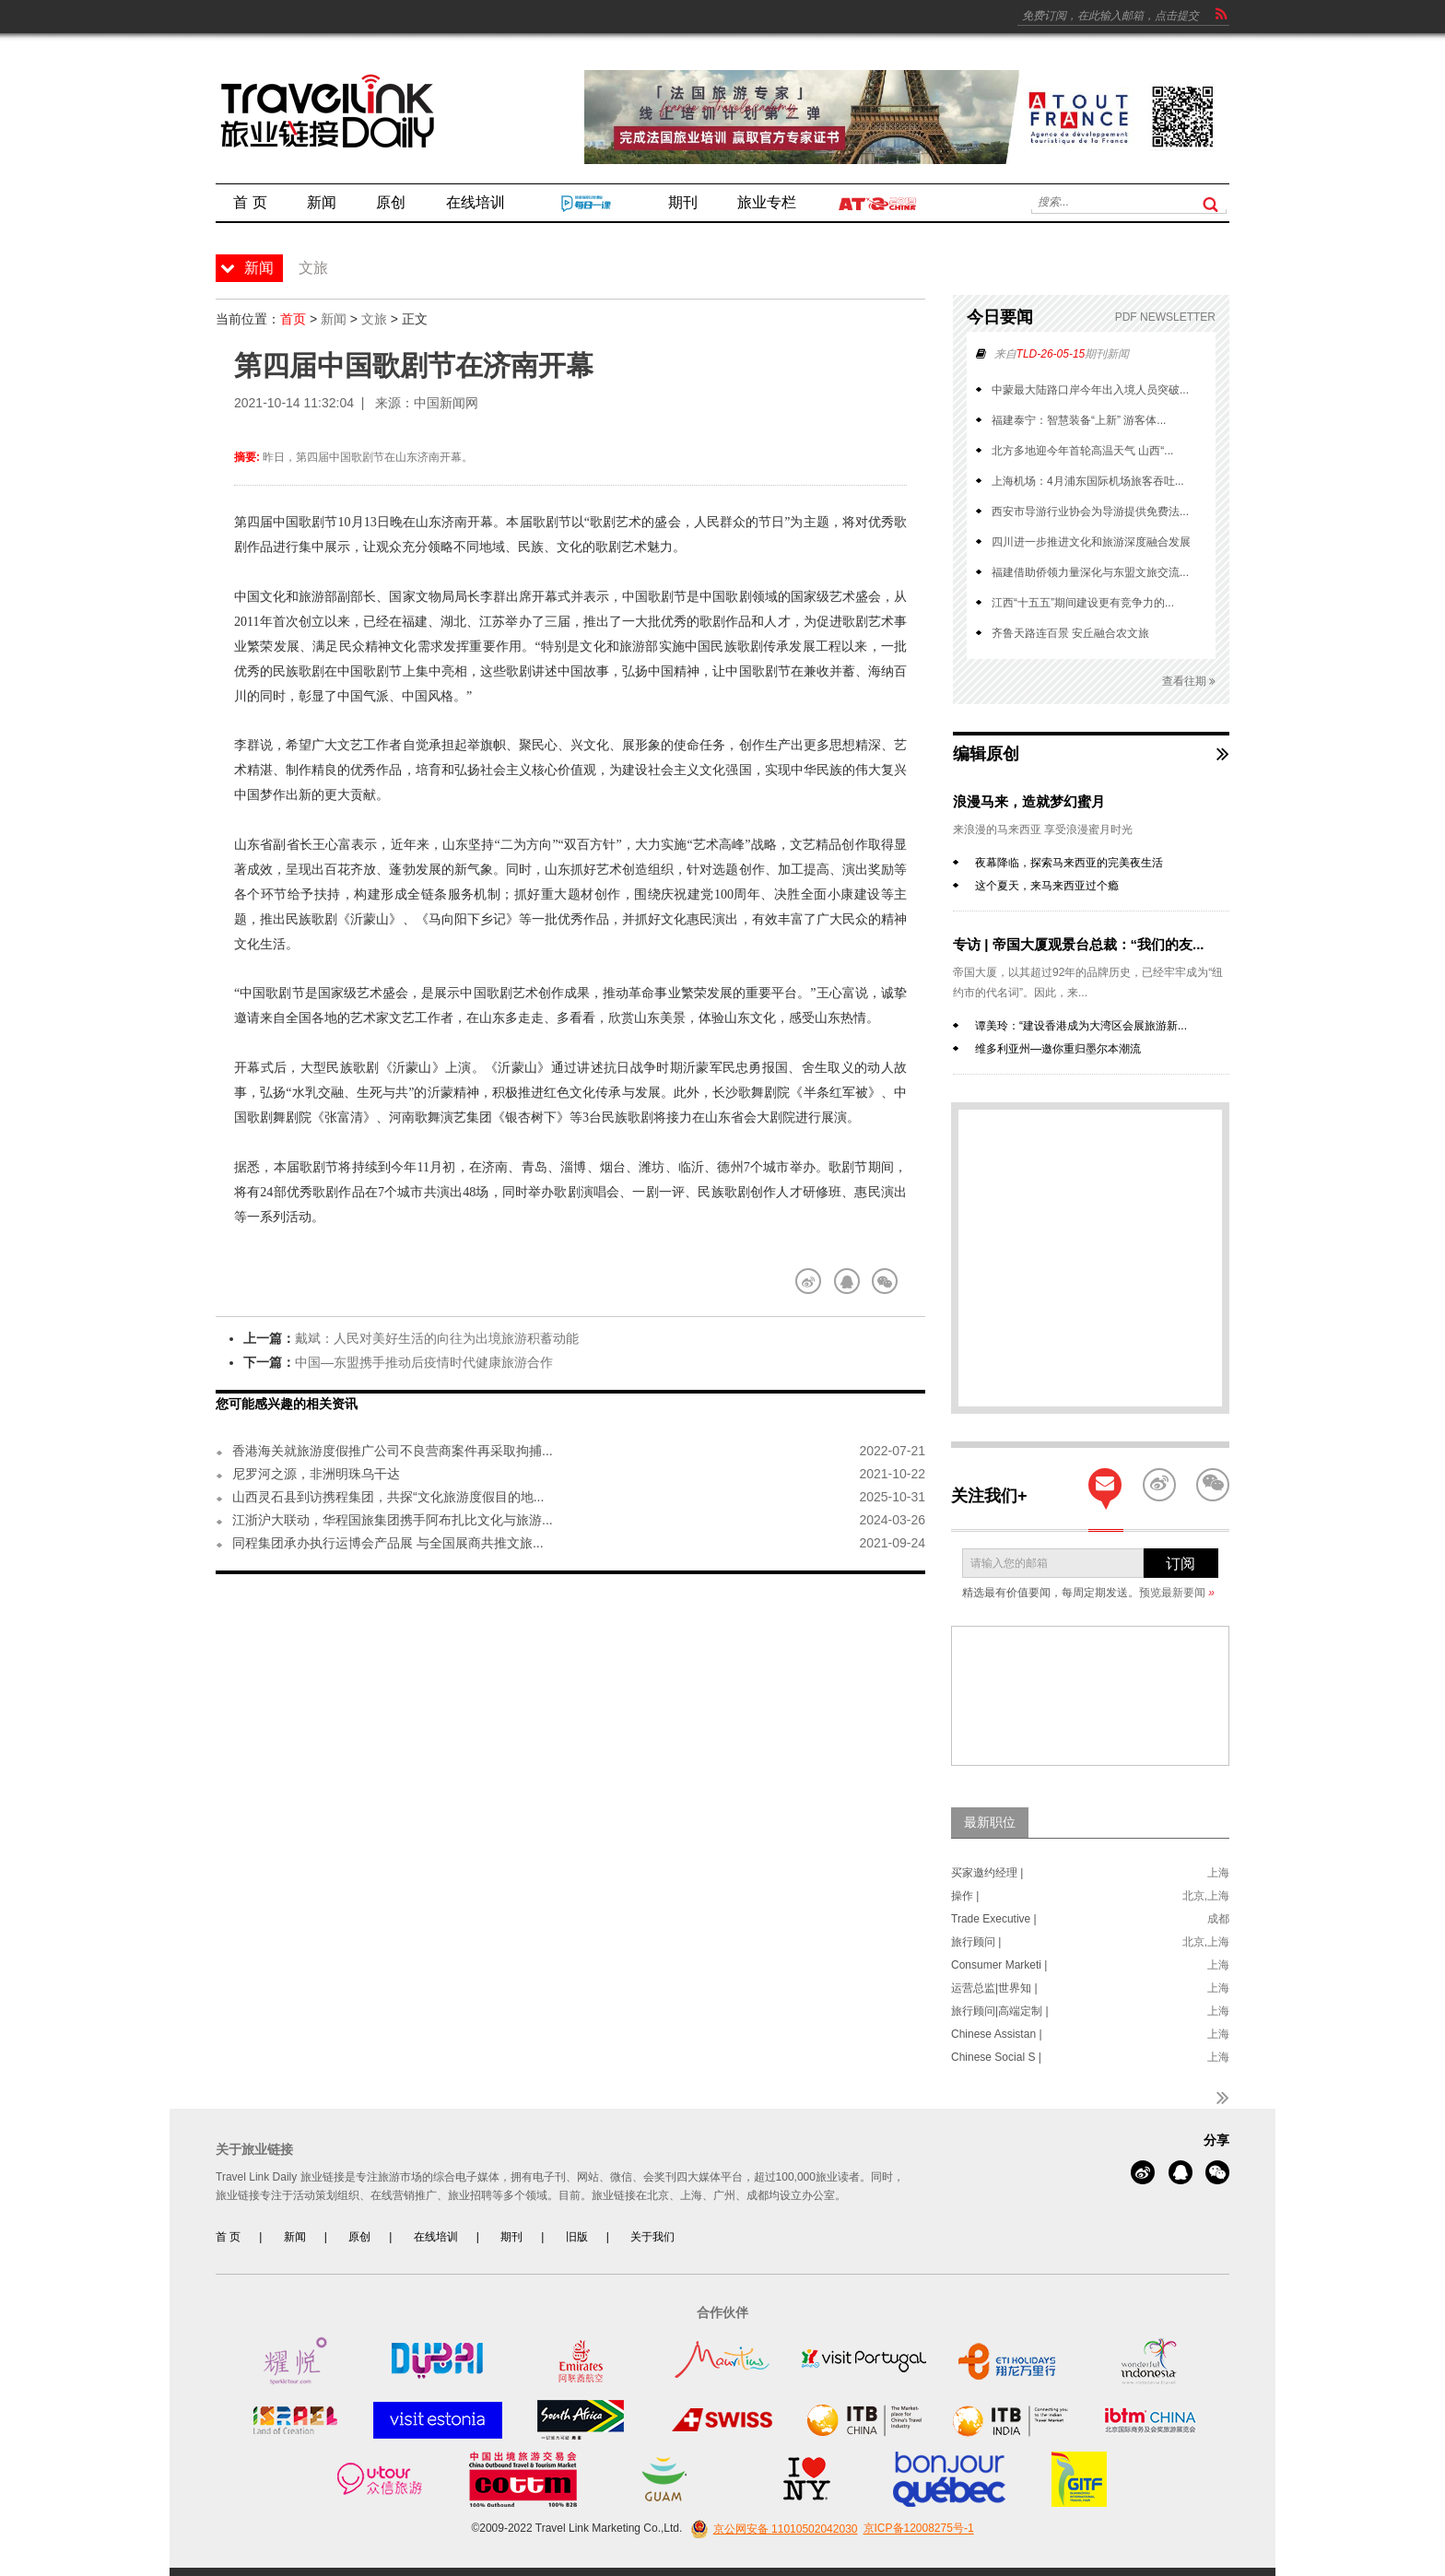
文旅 (374, 319)
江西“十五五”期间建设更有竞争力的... (1083, 602)
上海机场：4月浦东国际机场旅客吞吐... (1088, 481)
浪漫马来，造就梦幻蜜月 (1029, 801)
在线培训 (436, 2236)
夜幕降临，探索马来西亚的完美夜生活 (1069, 862)
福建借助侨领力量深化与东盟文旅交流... (1090, 572)
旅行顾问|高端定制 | (1000, 2011)
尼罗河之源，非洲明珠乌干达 (316, 1473)
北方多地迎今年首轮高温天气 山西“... (1082, 450)
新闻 (334, 319)
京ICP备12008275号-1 (918, 2529)
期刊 (511, 2236)
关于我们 (652, 2236)
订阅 (1180, 1563)
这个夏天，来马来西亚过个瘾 (1047, 885)
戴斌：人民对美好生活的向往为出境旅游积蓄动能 (437, 1338)
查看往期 (1189, 681)
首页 (293, 319)
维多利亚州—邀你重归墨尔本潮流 (1058, 1048)
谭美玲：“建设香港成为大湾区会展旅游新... (1081, 1025)
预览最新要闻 (1177, 1592)
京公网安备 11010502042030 (772, 2529)
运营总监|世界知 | (994, 1988)
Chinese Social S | (996, 2057)
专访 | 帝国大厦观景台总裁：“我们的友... (1078, 944)
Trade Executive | (994, 1918)
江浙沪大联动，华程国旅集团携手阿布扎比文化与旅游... (392, 1519)
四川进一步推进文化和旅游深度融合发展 (1091, 541)
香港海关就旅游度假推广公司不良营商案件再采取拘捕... (392, 1450)
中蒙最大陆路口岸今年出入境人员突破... (1090, 389)
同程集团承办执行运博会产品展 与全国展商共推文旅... (388, 1542)
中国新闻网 (446, 402)
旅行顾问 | (976, 1941)
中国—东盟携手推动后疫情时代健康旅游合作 (424, 1362)
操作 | (965, 1895)
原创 (359, 2236)
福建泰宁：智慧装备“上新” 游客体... (1079, 420)
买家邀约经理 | (987, 1872)
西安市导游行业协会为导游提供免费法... (1090, 511)
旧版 (577, 2236)
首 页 (228, 2236)
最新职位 (990, 1822)
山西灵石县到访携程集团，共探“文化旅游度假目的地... (388, 1496)
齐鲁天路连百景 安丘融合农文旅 (1070, 633)
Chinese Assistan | (996, 2034)
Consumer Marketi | (999, 1964)
